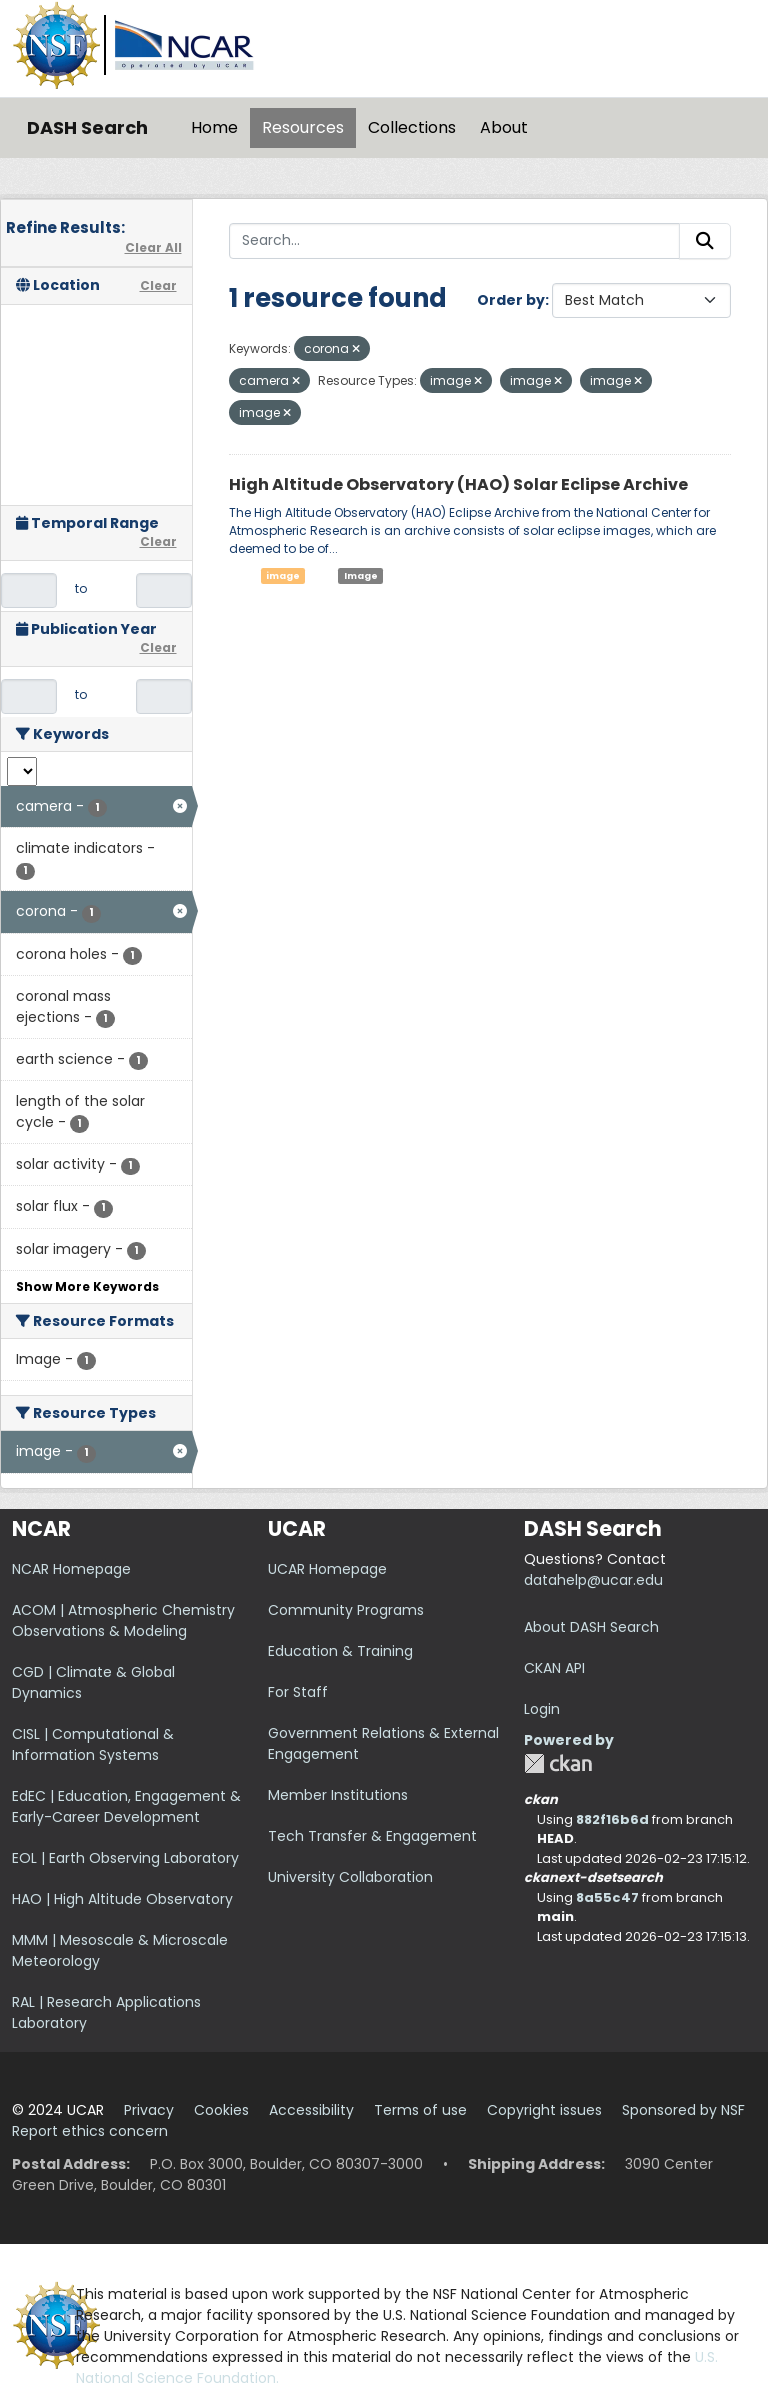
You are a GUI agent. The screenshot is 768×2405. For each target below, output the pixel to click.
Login (542, 1709)
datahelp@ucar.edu (593, 1580)
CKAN (558, 1763)
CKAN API (554, 1668)
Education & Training (340, 1651)
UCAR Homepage (327, 1569)
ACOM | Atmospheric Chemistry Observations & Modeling (123, 1620)
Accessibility (311, 2110)
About (504, 127)
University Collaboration (350, 1877)
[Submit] (705, 241)
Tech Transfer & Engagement (372, 1836)
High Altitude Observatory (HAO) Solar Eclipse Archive (458, 484)
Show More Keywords (87, 1286)
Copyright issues (544, 2110)
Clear (158, 285)
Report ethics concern (90, 2131)
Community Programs (346, 1610)
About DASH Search (591, 1627)
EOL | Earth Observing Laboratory (125, 1858)
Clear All (153, 247)
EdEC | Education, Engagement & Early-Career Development (126, 1806)
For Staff (298, 1692)
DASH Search (87, 127)
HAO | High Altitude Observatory (122, 1899)
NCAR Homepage (71, 1569)
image (283, 576)
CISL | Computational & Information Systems (93, 1744)
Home (214, 127)
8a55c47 (607, 1897)
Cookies (221, 2110)
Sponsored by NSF (683, 2110)
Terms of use (420, 2110)
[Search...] (455, 241)
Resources (303, 127)
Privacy (149, 2110)
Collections (412, 127)
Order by (511, 300)
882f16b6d (612, 1819)
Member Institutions (338, 1795)
